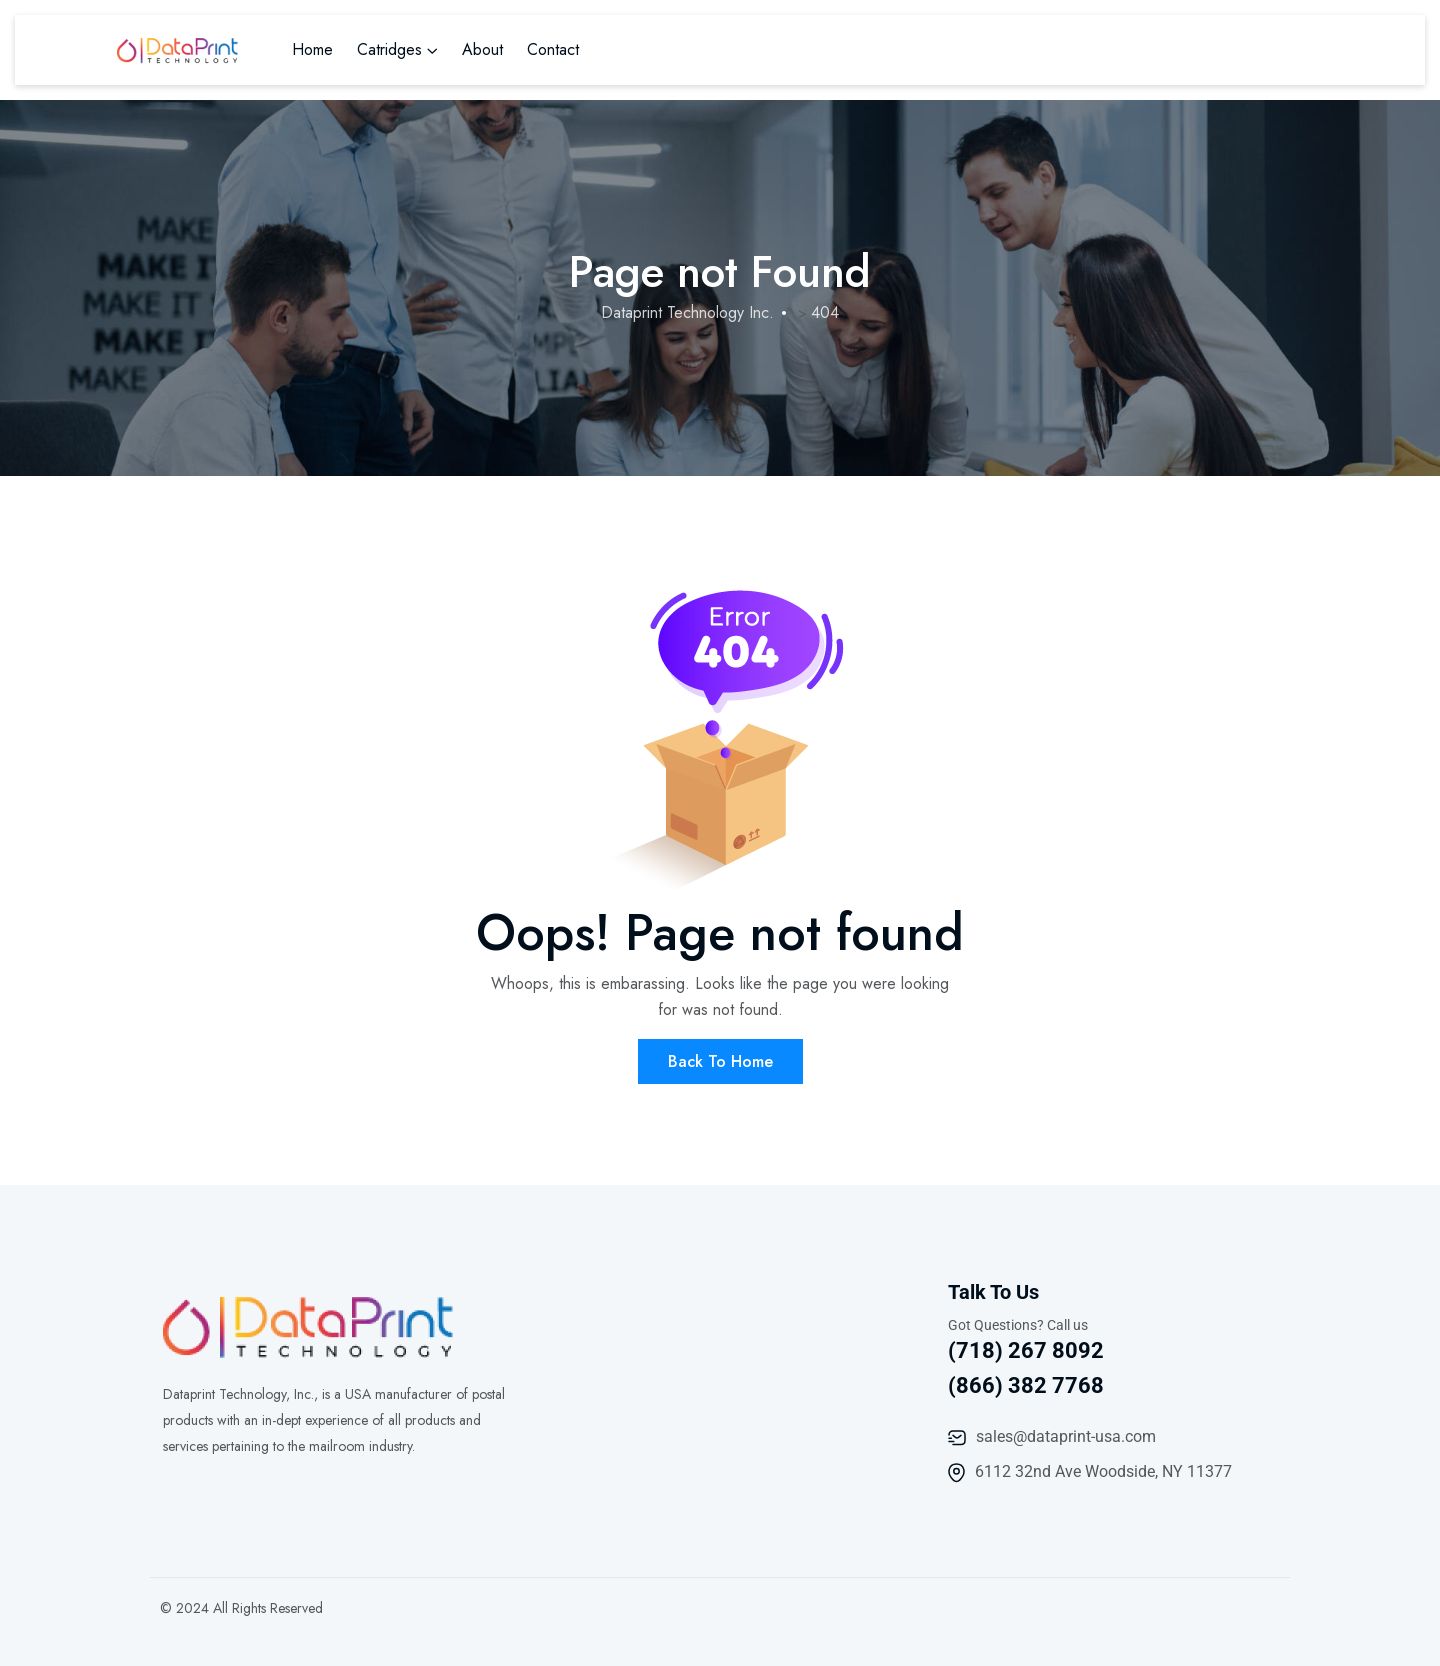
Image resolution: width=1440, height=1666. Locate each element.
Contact (553, 49)
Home (312, 49)
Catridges (389, 49)
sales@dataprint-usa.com (1066, 1436)
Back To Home (720, 1061)
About (482, 49)
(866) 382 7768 (1026, 1385)
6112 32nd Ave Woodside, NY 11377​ (1103, 1471)
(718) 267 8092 (1026, 1350)
